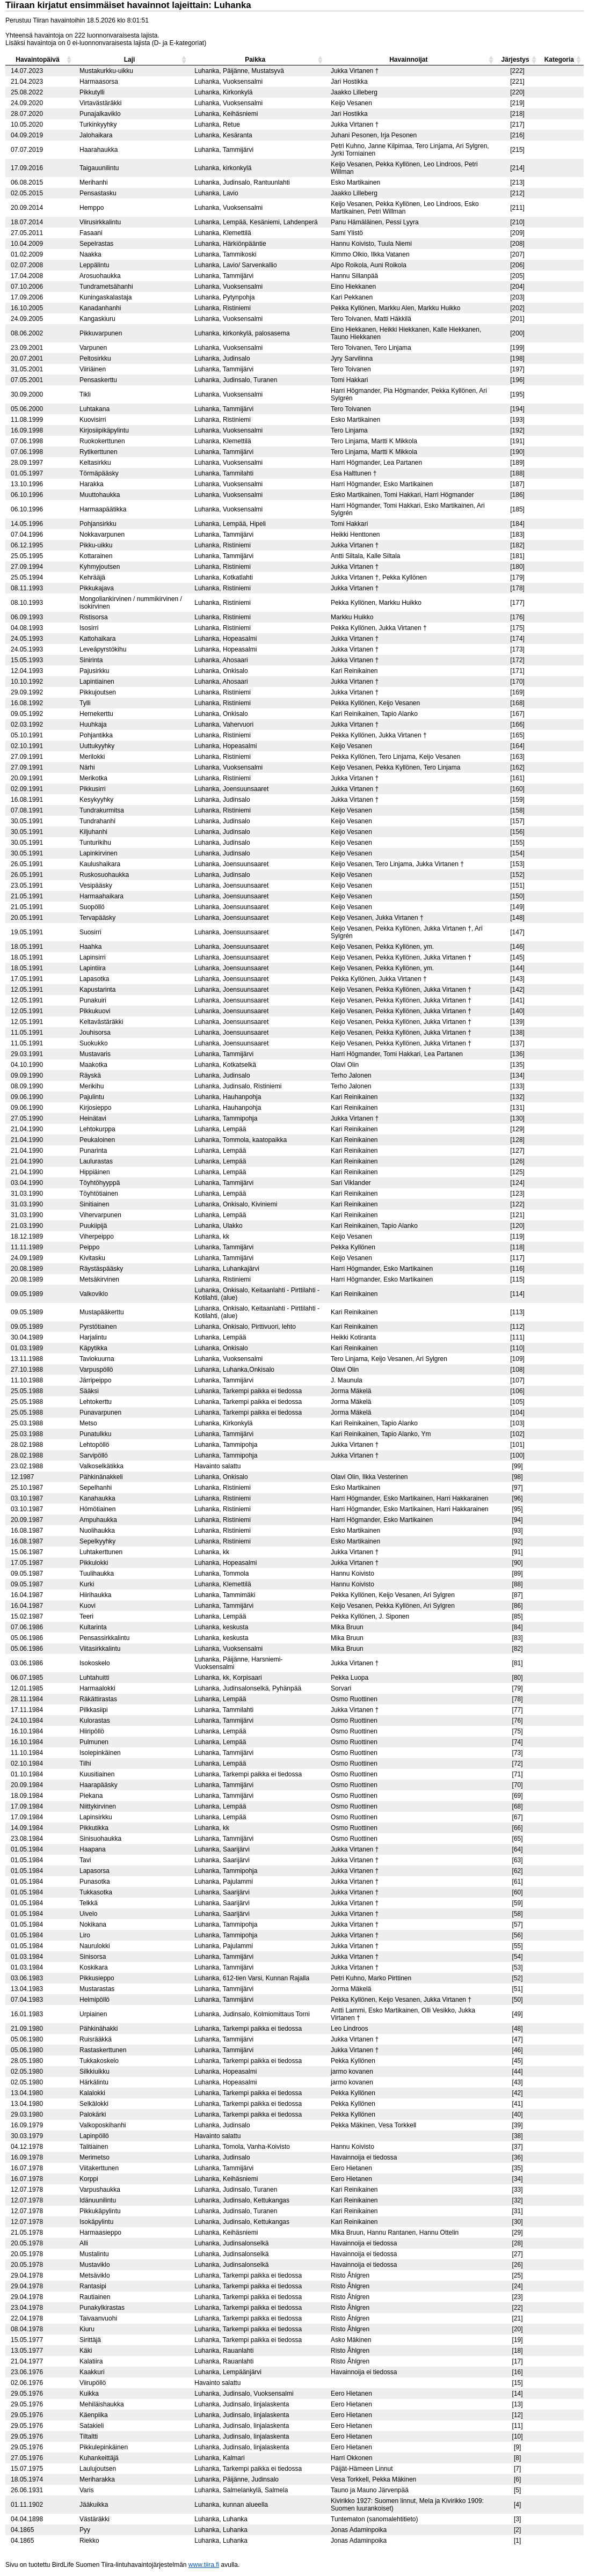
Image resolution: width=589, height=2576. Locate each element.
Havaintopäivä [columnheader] (37, 59)
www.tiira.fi (203, 2564)
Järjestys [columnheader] (515, 59)
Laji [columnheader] (129, 59)
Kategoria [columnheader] (559, 59)
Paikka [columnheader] (255, 59)
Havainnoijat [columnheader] (408, 59)
